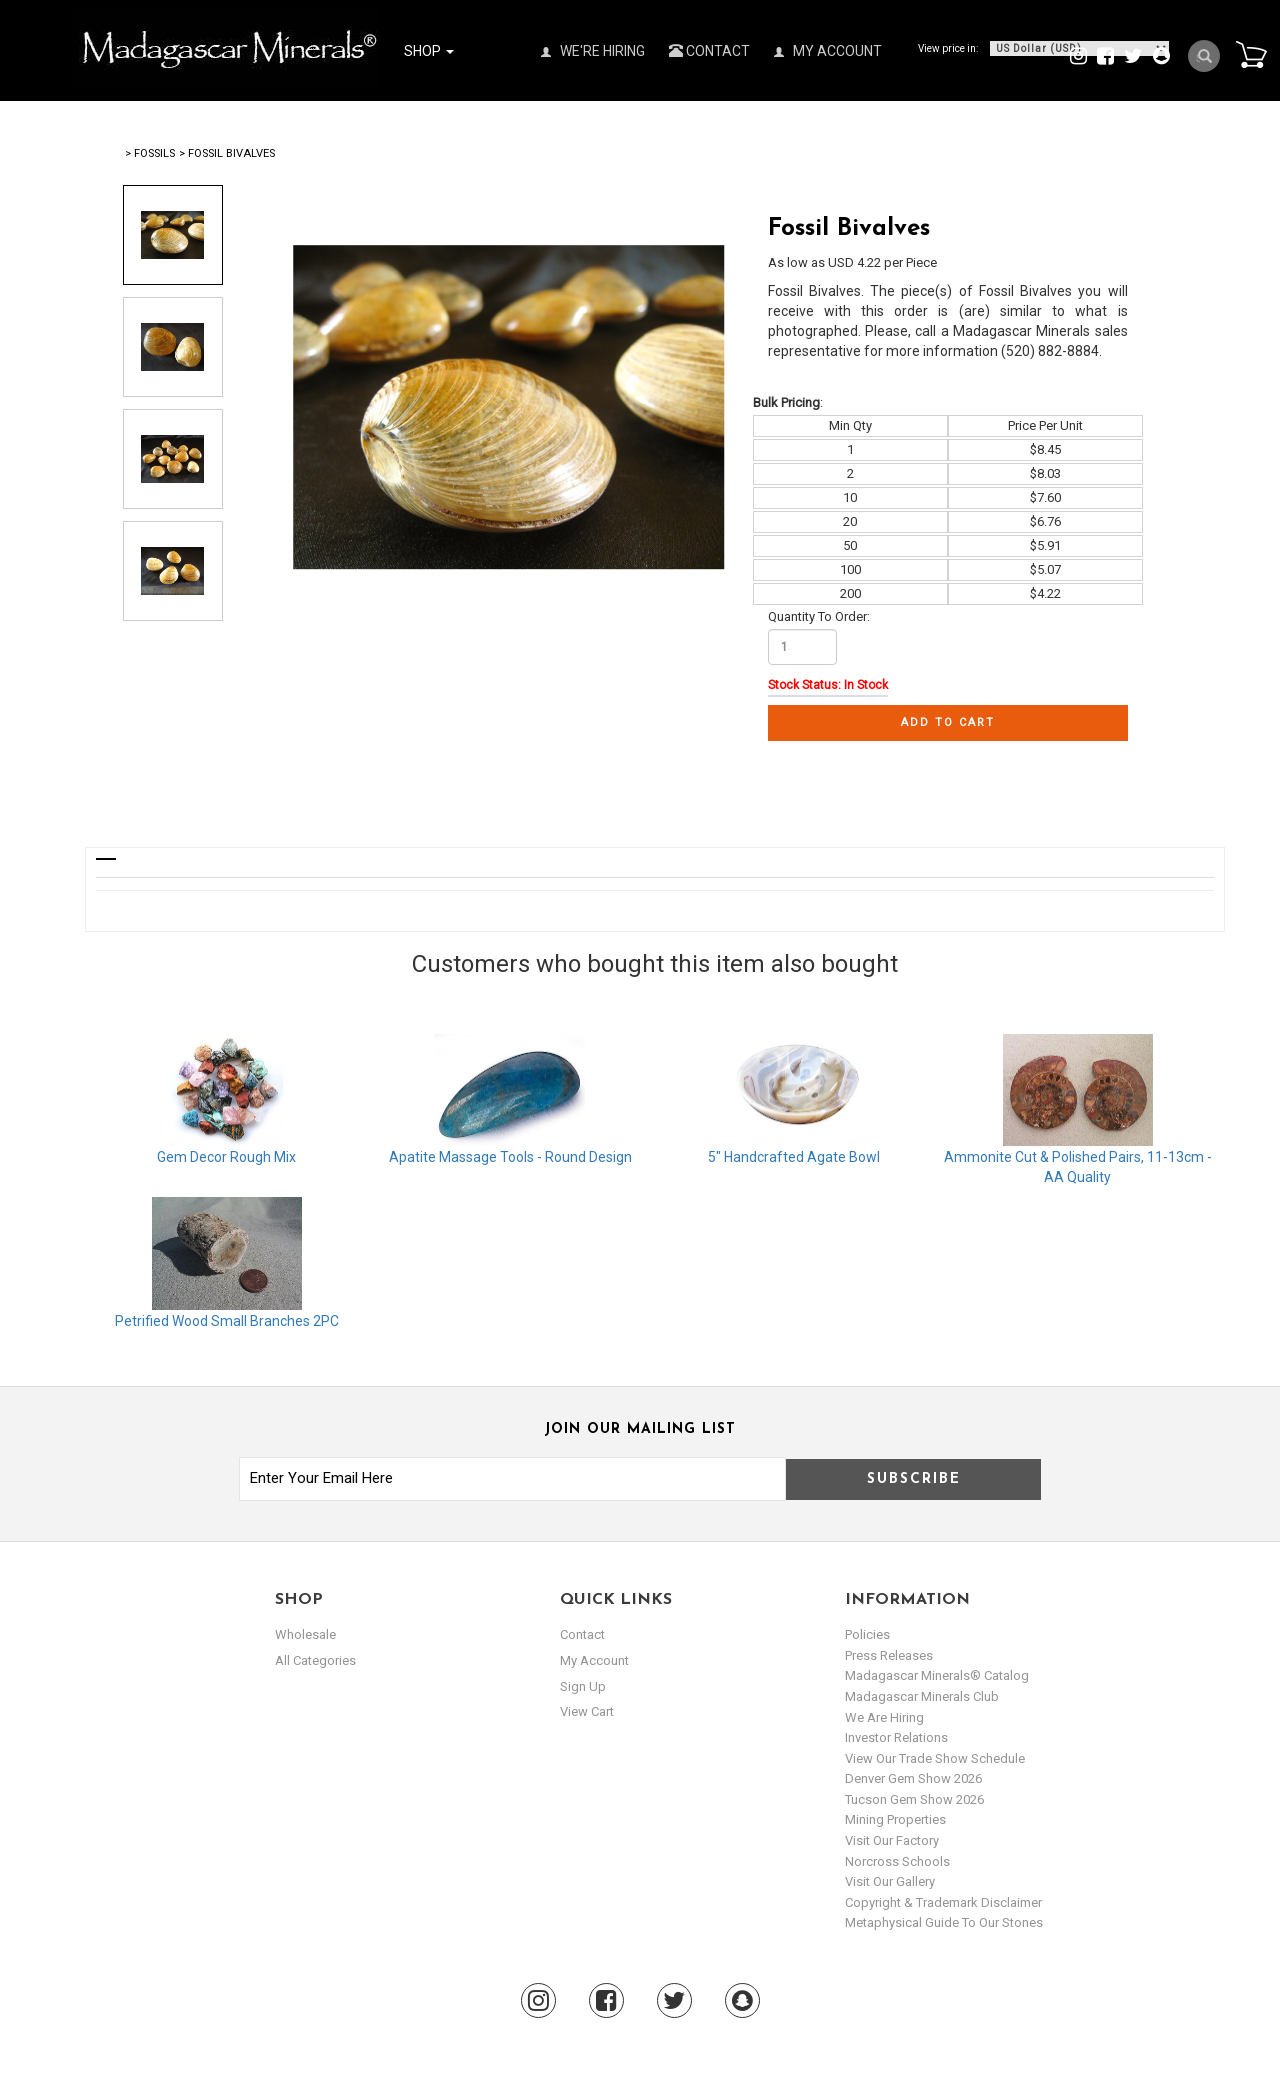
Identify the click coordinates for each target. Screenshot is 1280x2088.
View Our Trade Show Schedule (935, 1758)
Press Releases (889, 1655)
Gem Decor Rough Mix (226, 1157)
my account (594, 1660)
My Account (828, 51)
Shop (429, 51)
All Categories (315, 1660)
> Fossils (150, 153)
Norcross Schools (897, 1861)
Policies (867, 1634)
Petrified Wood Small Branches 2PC (227, 1321)
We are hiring (884, 1717)
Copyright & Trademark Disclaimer (943, 1902)
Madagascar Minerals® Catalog (937, 1675)
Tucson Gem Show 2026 (914, 1799)
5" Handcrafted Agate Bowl (794, 1157)
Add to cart (948, 722)
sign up (583, 1685)
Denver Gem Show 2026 (913, 1778)
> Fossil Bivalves (227, 153)
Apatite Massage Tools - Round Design (510, 1157)
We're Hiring (593, 51)
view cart (587, 1711)
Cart (1251, 54)
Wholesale (305, 1634)
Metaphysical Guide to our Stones (944, 1922)
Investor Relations (896, 1737)
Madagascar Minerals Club (922, 1696)
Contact (709, 51)
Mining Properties (895, 1819)
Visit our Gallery (890, 1881)
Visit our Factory (892, 1840)
